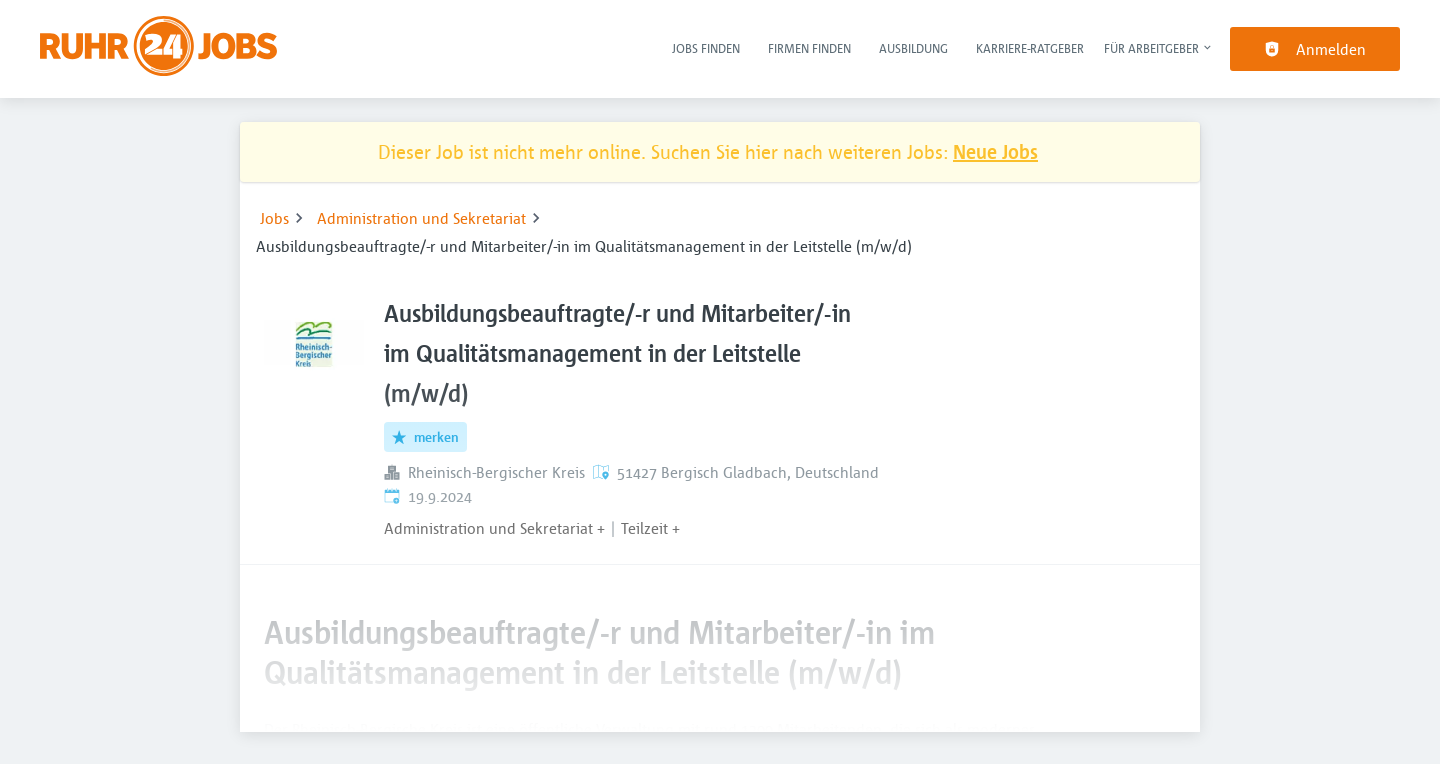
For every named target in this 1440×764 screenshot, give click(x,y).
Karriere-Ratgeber (1030, 48)
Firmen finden (809, 48)
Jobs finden (706, 48)
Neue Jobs (995, 151)
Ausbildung (913, 48)
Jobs (274, 218)
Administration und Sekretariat (421, 218)
